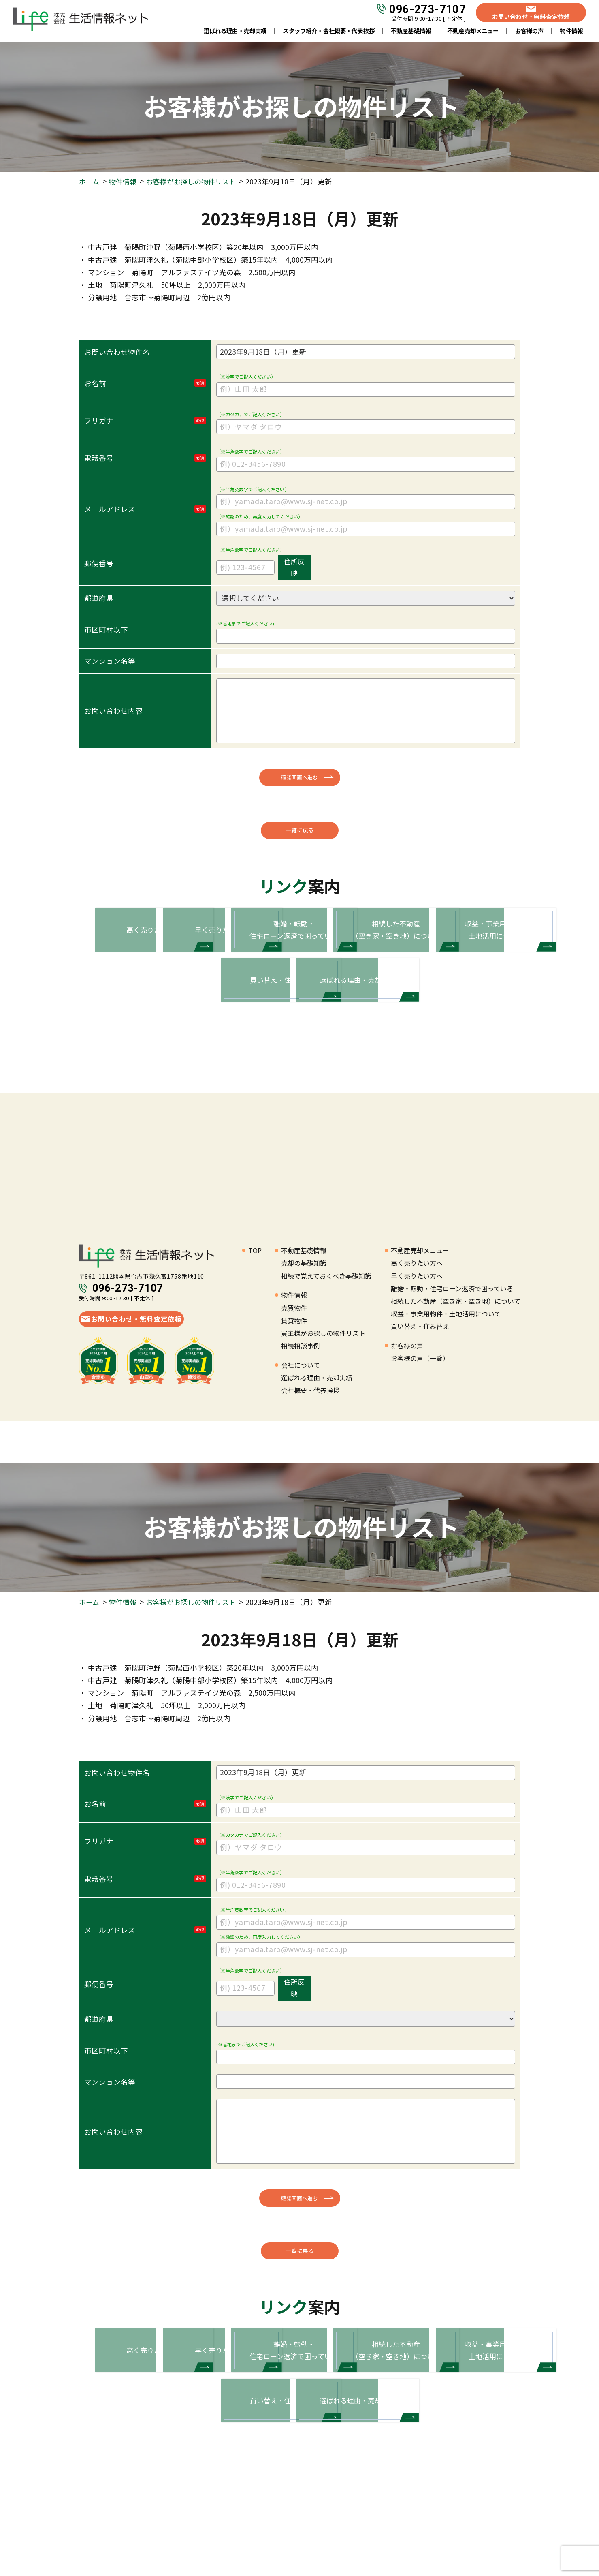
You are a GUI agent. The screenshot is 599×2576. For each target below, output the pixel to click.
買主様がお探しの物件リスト (323, 1390)
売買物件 (294, 1365)
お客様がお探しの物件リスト (196, 181)
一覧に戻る (300, 832)
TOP (255, 1307)
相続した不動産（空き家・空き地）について (455, 1358)
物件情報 (124, 181)
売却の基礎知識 (303, 1320)
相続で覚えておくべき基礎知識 (326, 1333)
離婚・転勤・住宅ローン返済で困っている (452, 1345)
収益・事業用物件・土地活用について (446, 1371)
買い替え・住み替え (420, 1384)
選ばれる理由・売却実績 (235, 32)
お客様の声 (529, 32)
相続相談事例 (300, 1403)
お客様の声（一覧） (420, 1416)
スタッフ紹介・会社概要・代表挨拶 (329, 32)
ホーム (89, 181)
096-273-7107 (427, 11)
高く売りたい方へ (417, 1320)
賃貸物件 (294, 1377)
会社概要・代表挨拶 (310, 1448)
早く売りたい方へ (417, 1333)
